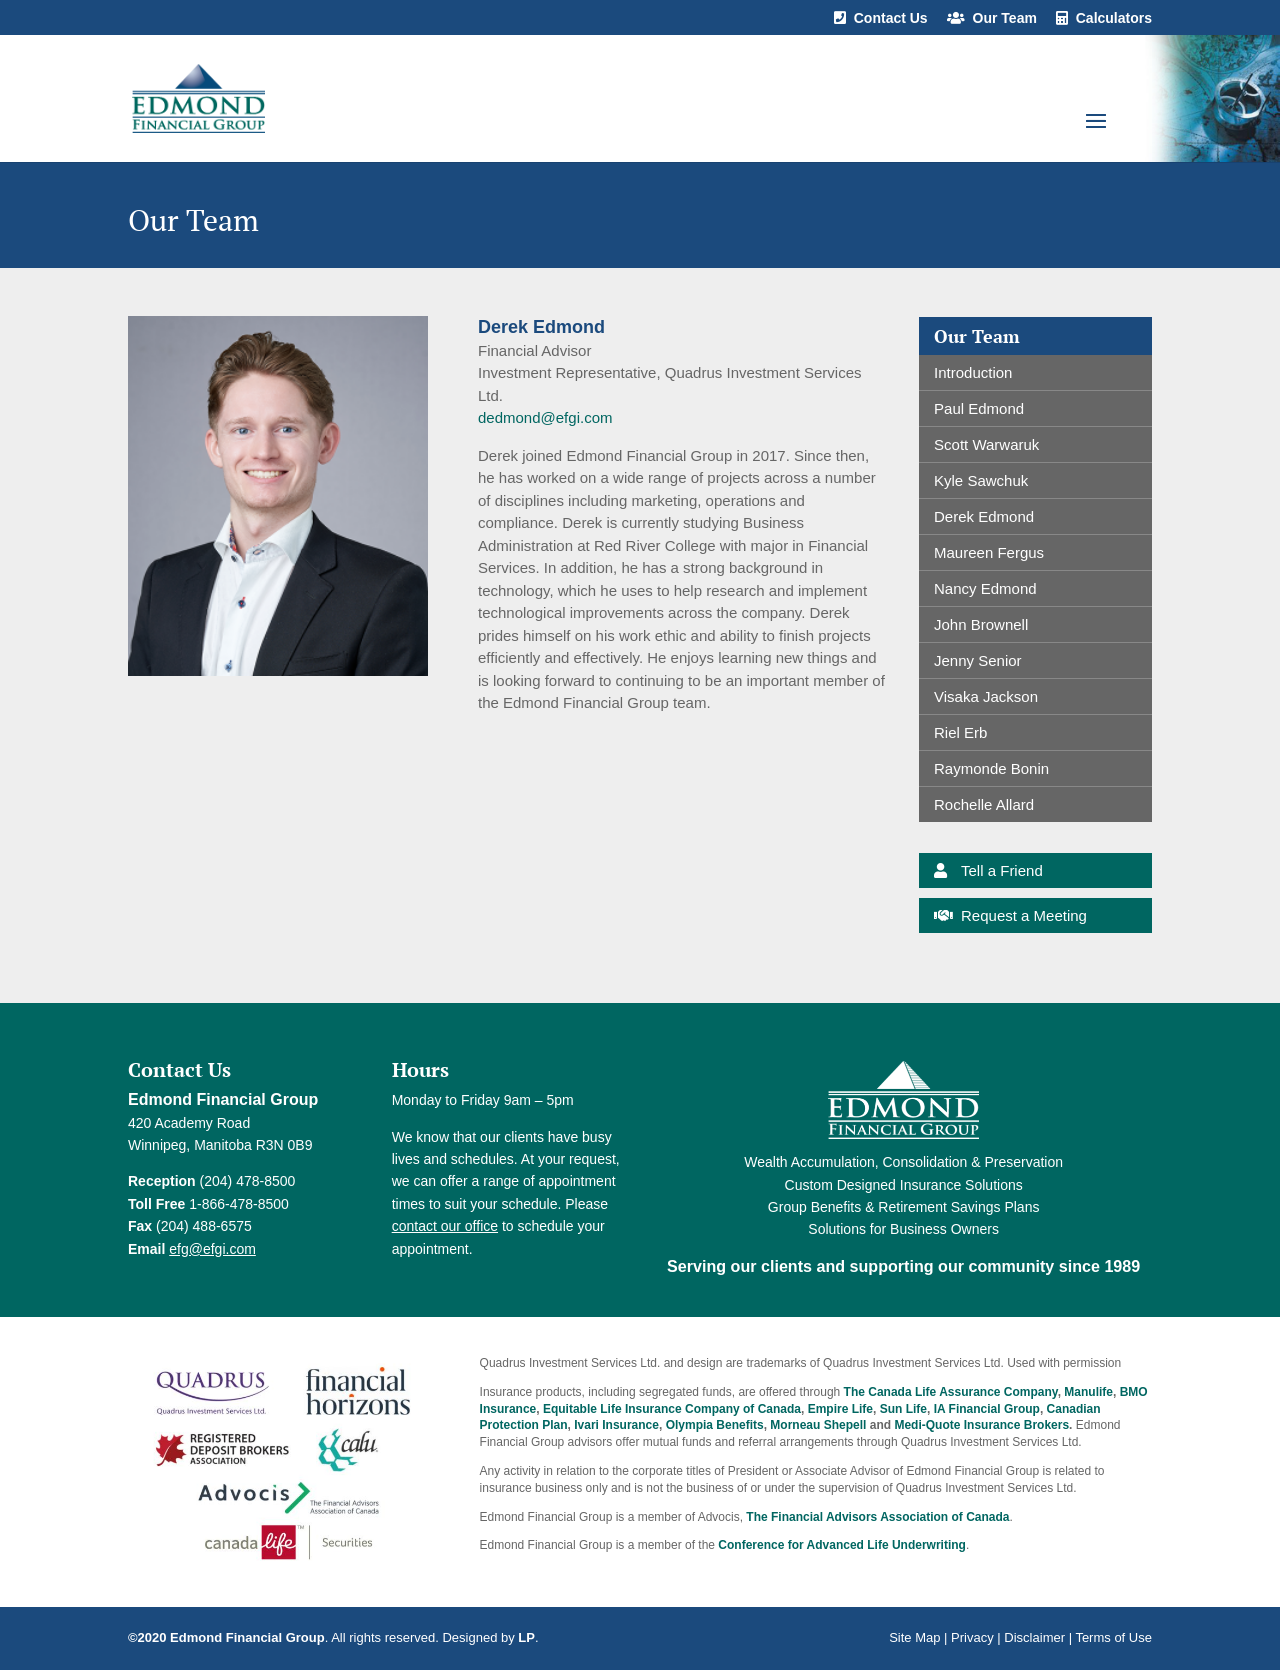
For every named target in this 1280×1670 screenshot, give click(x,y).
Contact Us (891, 18)
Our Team (1005, 18)
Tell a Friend (1002, 870)
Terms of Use (1113, 1637)
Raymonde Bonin (991, 768)
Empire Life (840, 1409)
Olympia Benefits (715, 1425)
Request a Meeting (1024, 915)
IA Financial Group (987, 1409)
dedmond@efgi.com (545, 417)
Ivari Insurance (616, 1425)
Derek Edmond (984, 516)
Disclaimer (1034, 1637)
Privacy (972, 1637)
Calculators (1114, 18)
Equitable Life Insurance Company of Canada (672, 1409)
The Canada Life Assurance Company (951, 1392)
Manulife (1088, 1392)
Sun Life (903, 1409)
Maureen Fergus (989, 552)
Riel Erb (960, 732)
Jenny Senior (978, 660)
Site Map (914, 1637)
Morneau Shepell (818, 1425)
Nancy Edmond (985, 588)
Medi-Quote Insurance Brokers (981, 1425)
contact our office (445, 1226)
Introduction (973, 372)
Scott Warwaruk (986, 444)
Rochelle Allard (984, 804)
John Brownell (981, 624)
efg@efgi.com (212, 1249)
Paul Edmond (979, 408)
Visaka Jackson (986, 696)
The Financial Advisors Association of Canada (877, 1517)
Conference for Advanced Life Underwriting (842, 1545)
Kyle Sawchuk (981, 480)
